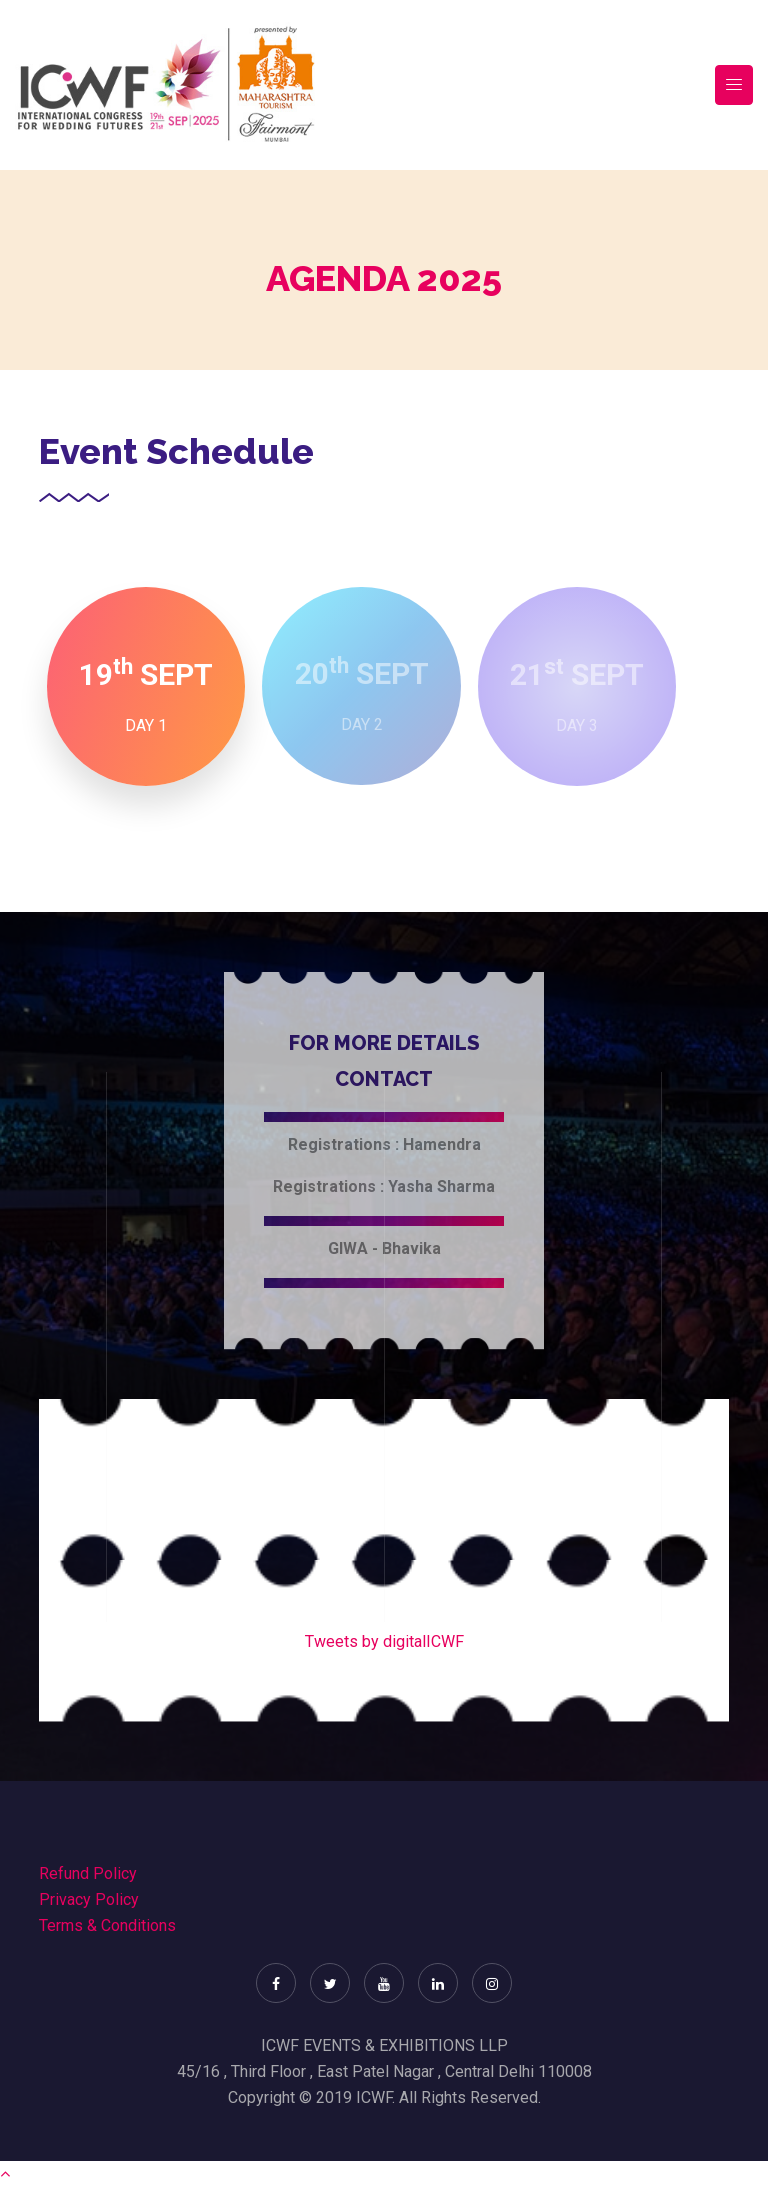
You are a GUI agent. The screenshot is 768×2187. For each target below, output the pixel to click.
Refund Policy (88, 1873)
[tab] (147, 687)
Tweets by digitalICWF (384, 1641)
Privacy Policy (89, 1899)
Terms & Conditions (107, 1925)
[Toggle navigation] (734, 85)
